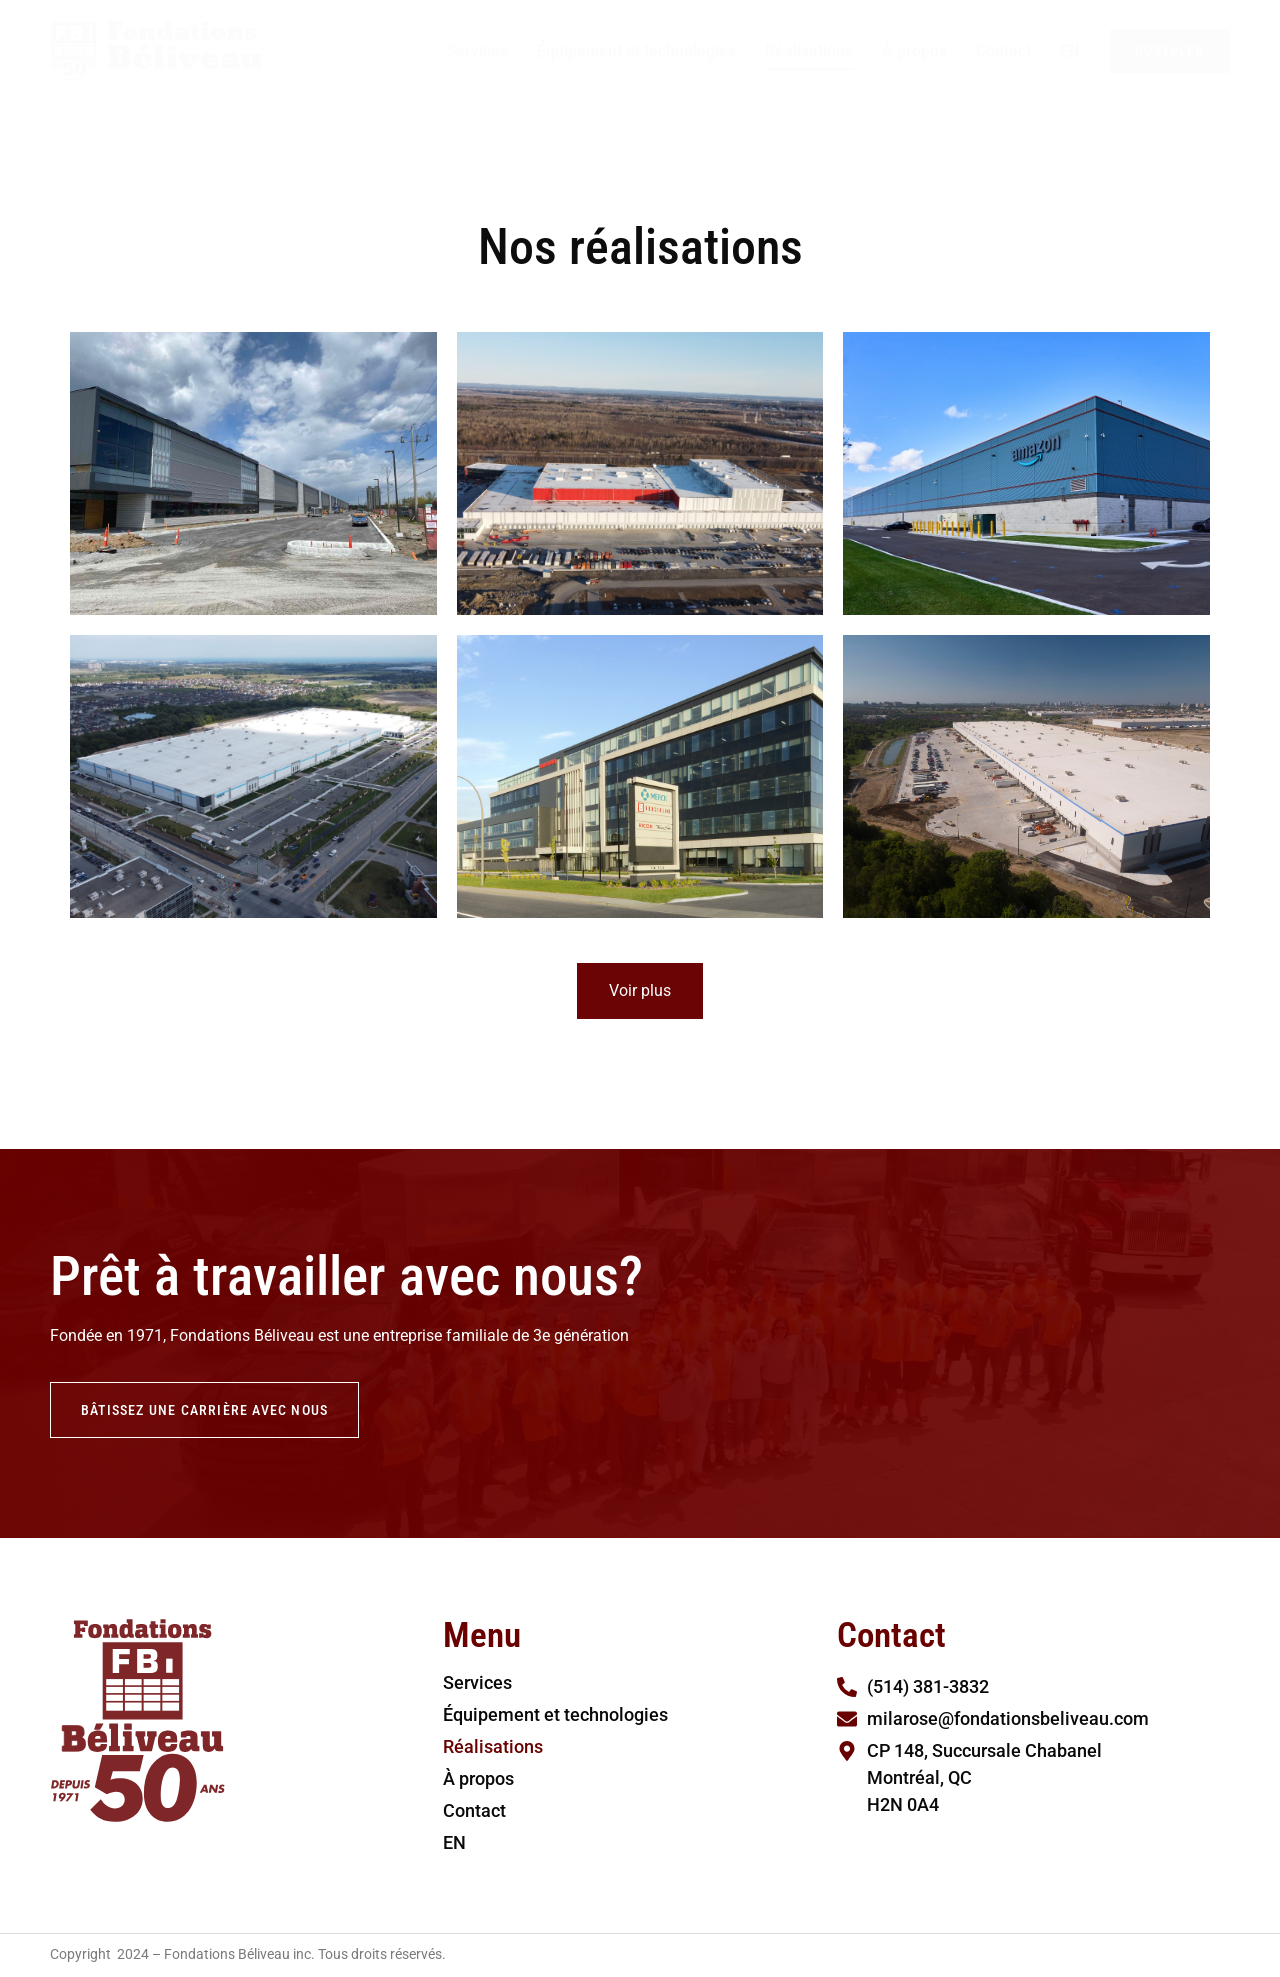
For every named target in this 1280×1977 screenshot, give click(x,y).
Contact (1003, 50)
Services (477, 50)
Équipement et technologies (636, 50)
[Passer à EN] (1070, 51)
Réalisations (809, 50)
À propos (914, 50)
